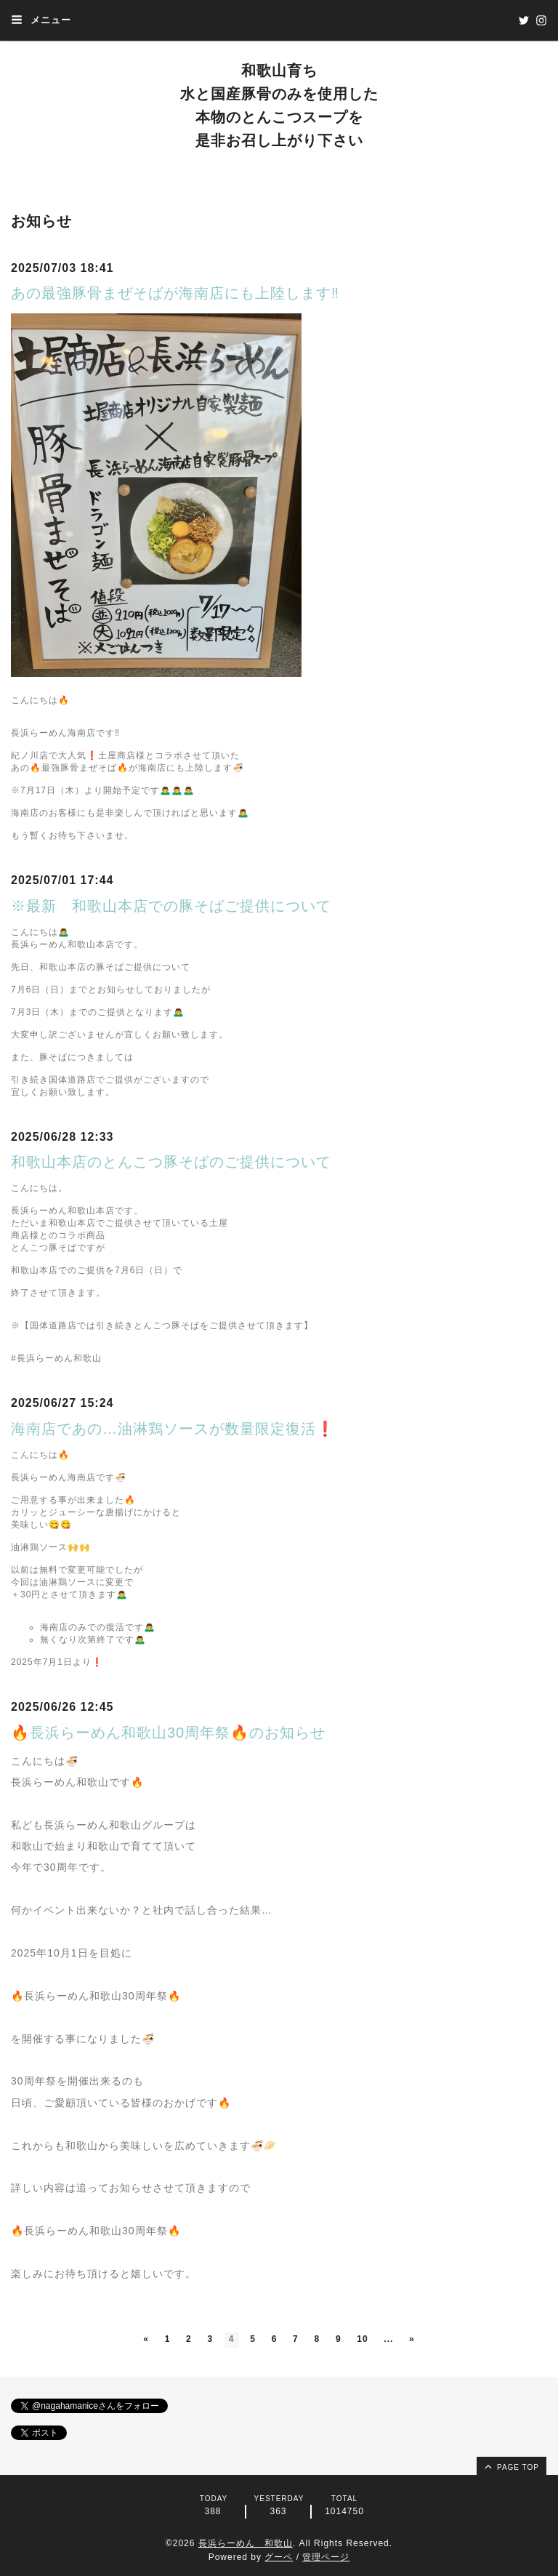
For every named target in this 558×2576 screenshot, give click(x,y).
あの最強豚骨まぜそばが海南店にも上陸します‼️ (175, 293)
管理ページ (325, 2557)
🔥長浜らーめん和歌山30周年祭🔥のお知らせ (168, 1733)
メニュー (41, 19)
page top (510, 2466)
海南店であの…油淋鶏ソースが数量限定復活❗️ (173, 1429)
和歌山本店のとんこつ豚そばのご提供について (171, 1162)
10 (362, 2339)
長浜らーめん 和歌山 (245, 2543)
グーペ (278, 2557)
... (390, 2339)
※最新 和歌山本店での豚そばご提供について (171, 906)
